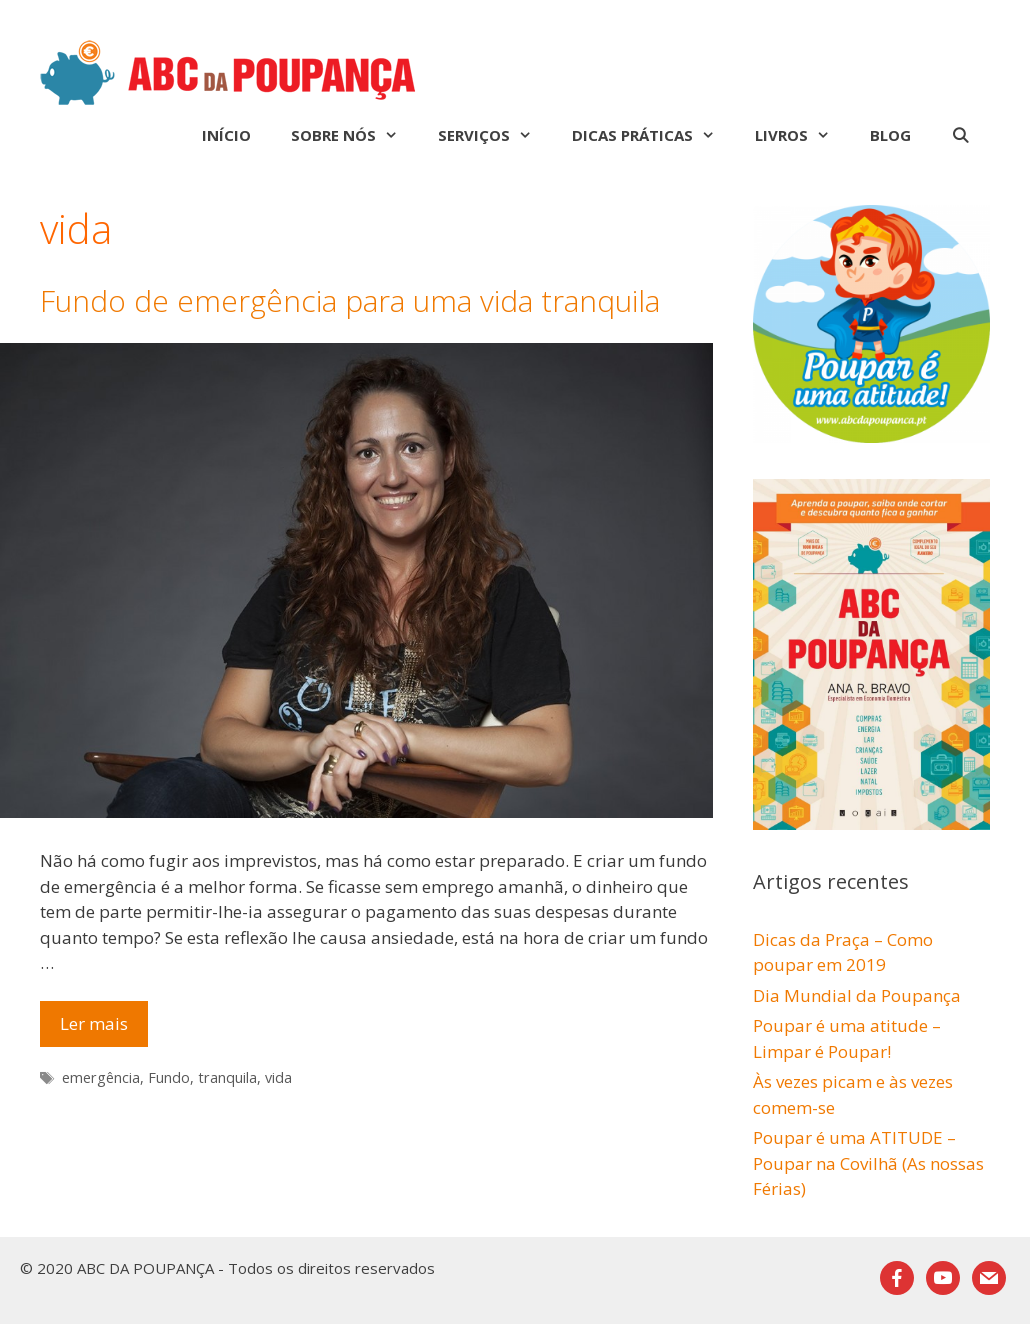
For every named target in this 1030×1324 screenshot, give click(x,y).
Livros (802, 135)
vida (278, 1077)
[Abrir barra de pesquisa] (960, 135)
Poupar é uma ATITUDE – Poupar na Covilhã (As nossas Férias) (868, 1163)
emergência (101, 1077)
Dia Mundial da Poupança (857, 995)
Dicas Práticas (653, 135)
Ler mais (104, 1028)
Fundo (169, 1077)
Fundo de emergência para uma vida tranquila (350, 300)
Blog (890, 135)
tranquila (227, 1077)
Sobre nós (354, 135)
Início (226, 135)
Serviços (495, 135)
